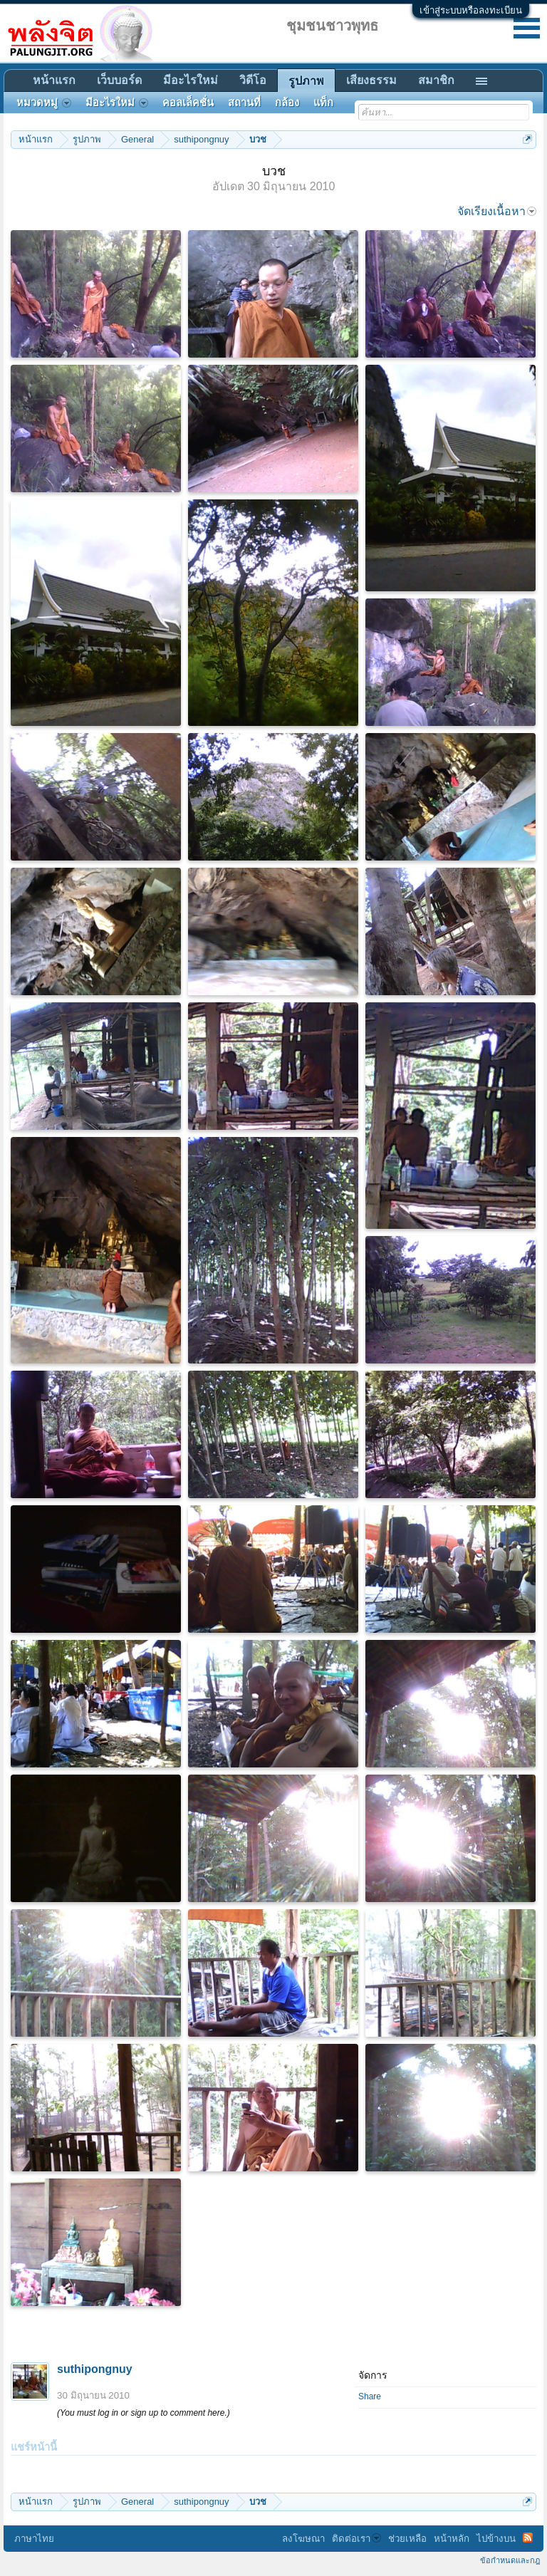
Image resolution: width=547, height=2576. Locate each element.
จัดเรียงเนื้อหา (496, 211)
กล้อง (287, 102)
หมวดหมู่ (43, 102)
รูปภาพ (306, 81)
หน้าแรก (54, 80)
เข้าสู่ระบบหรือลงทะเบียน (471, 10)
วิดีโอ (252, 80)
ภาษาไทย (34, 2538)
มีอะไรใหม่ (190, 80)
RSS (528, 2538)
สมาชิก (436, 80)
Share (369, 2396)
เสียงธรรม (371, 80)
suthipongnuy (94, 2369)
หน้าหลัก (451, 2538)
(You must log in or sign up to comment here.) (143, 2413)
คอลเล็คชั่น (188, 102)
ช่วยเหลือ (407, 2538)
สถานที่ (244, 102)
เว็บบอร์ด (119, 80)
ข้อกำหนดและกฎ (510, 2560)
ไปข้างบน (496, 2538)
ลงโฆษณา (303, 2538)
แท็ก (323, 102)
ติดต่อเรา (356, 2538)
